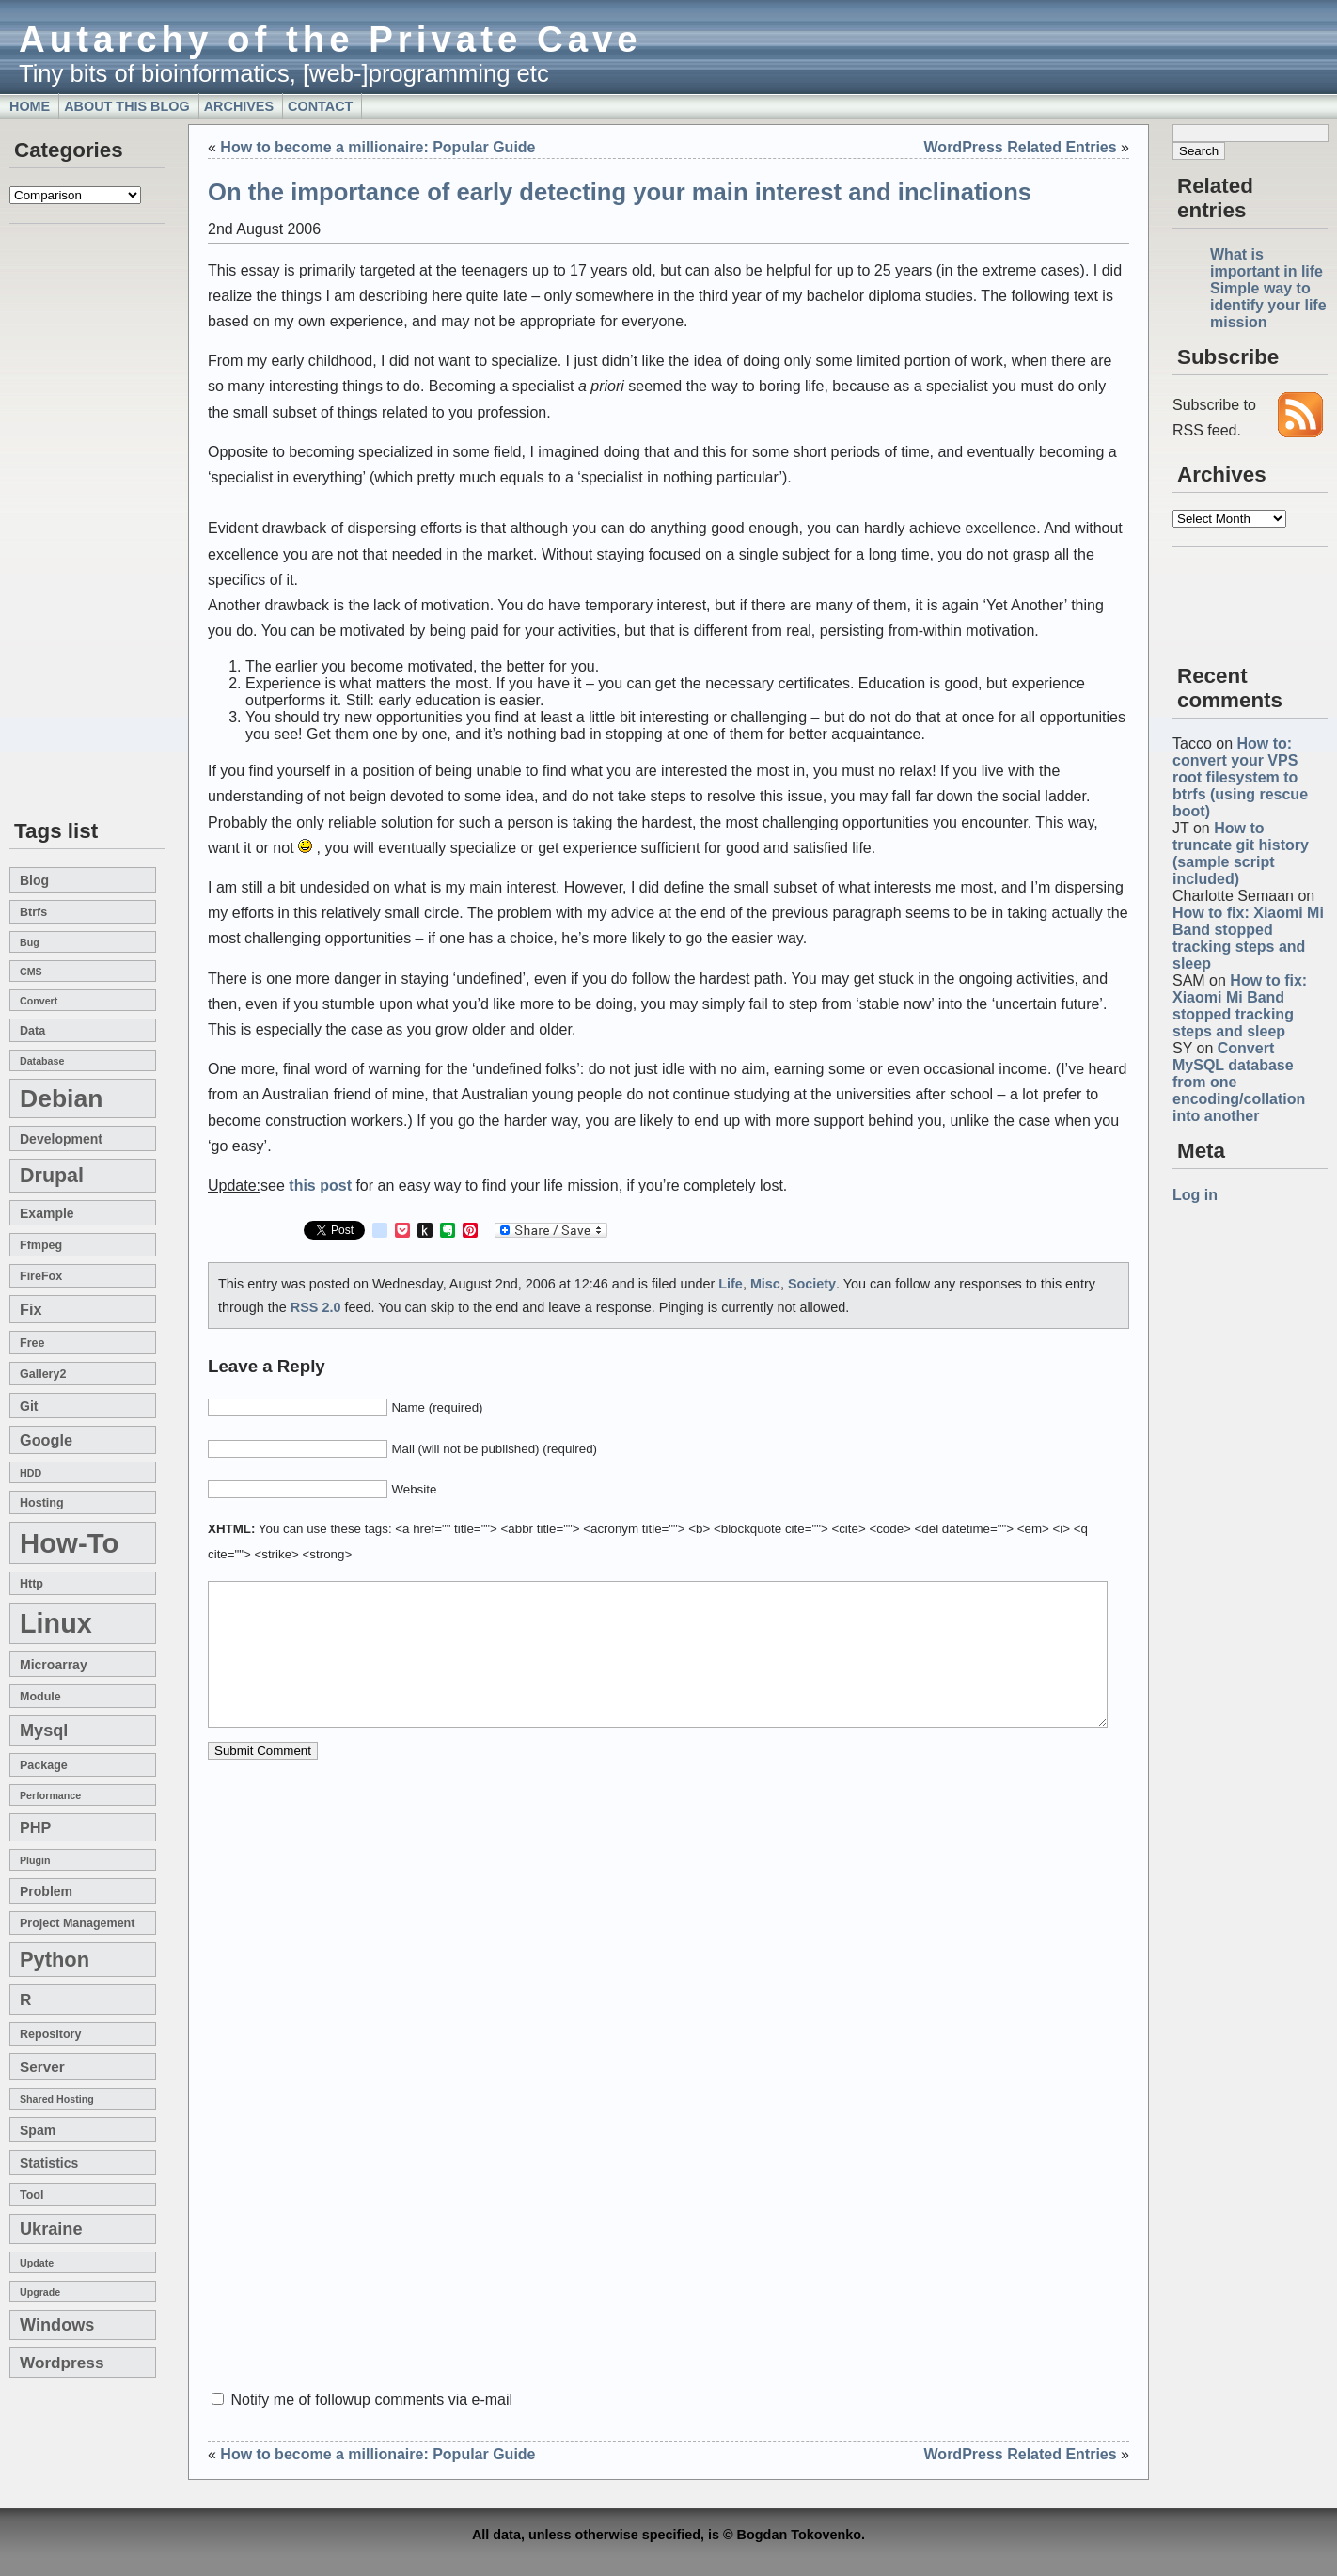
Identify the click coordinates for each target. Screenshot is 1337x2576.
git (29, 1406)
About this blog (127, 106)
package (44, 1765)
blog (34, 880)
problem (46, 1891)
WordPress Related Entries (1020, 147)
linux (56, 1623)
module (40, 1696)
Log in (1195, 1195)
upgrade (40, 2292)
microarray (53, 1664)
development (61, 1138)
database (42, 1061)
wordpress (61, 2362)
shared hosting (57, 2099)
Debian (61, 1098)
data (32, 1030)
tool (31, 2195)
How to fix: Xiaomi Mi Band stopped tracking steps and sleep (1248, 938)
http (31, 1583)
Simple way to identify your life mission (1268, 305)
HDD (30, 1472)
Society (812, 1283)
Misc (765, 1283)
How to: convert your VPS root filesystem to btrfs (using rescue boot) (1240, 777)
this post (320, 1185)
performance (50, 1795)
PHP (35, 1827)
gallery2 (43, 1374)
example (47, 1213)
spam (37, 2130)
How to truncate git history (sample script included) (1240, 853)
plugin (35, 1860)
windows (57, 2324)
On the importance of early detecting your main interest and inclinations (619, 192)
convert (38, 1000)
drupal (52, 1175)
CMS (31, 971)
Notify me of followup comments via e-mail (371, 2400)
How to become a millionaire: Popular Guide (377, 147)
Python (54, 1959)
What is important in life (1266, 262)
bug (29, 942)
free (32, 1343)
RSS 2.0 (316, 1307)
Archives (239, 106)
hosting (42, 1502)
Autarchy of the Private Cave (330, 39)
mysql (44, 1730)
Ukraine (51, 2229)
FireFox (41, 1276)
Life (730, 1283)
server (42, 2067)
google (46, 1439)
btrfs (33, 912)
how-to (69, 1542)
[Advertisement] (65, 523)
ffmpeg (41, 1245)
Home (29, 106)
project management (77, 1923)
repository (50, 2034)
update (37, 2262)
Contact (320, 106)
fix (30, 1309)
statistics (49, 2163)
